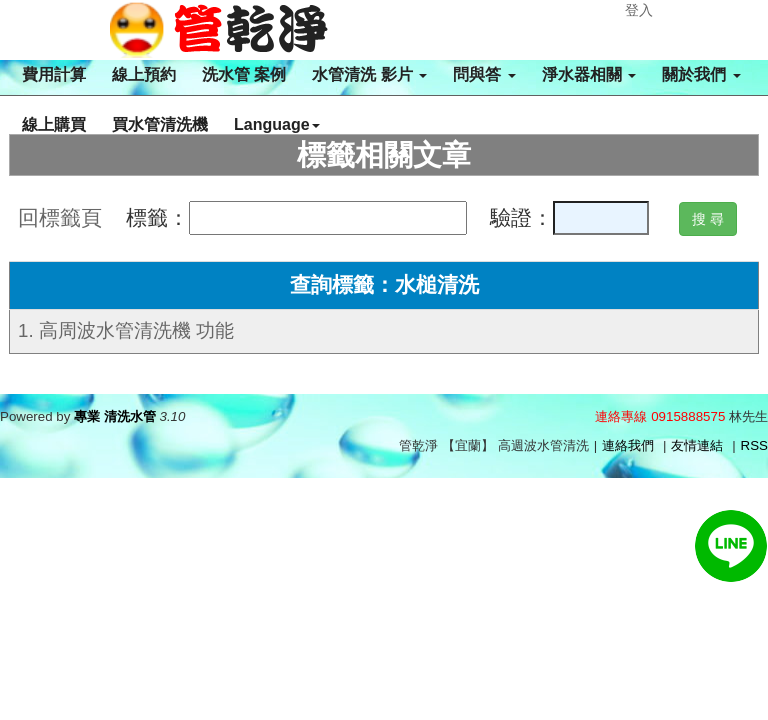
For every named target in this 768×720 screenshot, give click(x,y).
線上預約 (144, 74)
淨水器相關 (589, 74)
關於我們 (701, 74)
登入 (639, 10)
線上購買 (54, 124)
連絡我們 (628, 445)
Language (277, 124)
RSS (754, 445)
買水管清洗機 (160, 124)
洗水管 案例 (244, 74)
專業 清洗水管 (115, 416)
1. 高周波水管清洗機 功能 (126, 330)
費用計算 (54, 74)
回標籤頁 (60, 218)
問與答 (484, 74)
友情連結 (697, 445)
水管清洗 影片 (369, 74)
